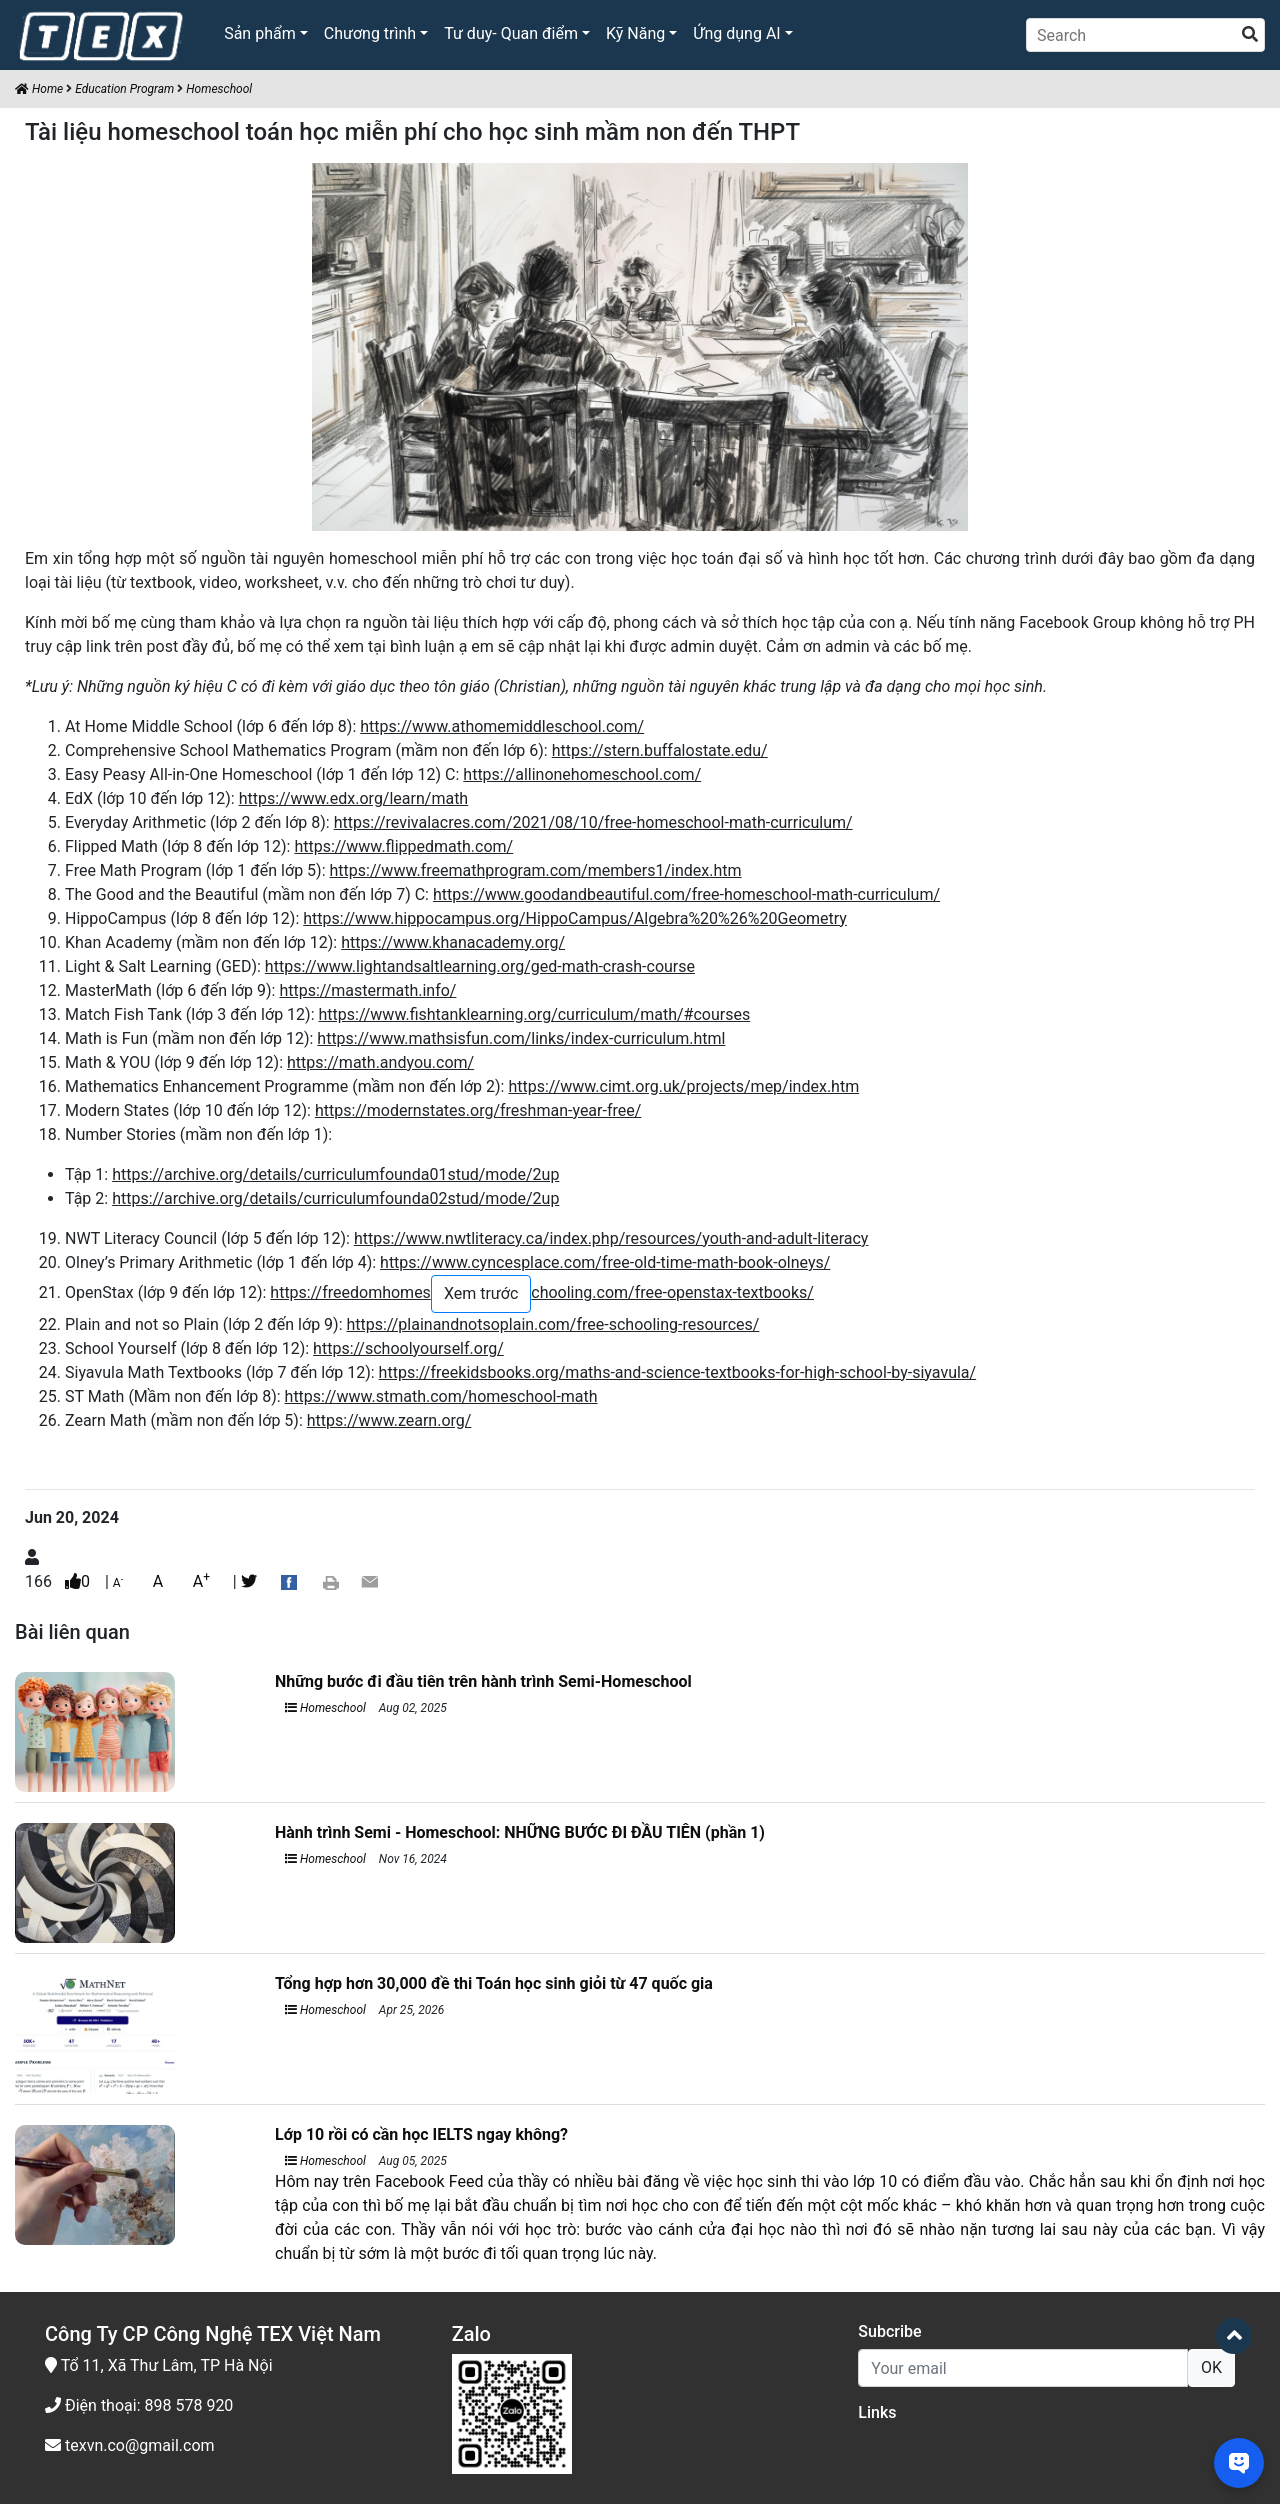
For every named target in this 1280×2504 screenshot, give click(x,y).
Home (39, 89)
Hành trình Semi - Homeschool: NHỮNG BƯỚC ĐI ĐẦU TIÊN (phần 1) (520, 1832)
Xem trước (481, 1293)
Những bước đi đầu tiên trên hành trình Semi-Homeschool (483, 1681)
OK (1211, 2367)
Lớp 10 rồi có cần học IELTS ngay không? (421, 2134)
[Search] (1145, 35)
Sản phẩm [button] (260, 33)
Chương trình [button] (370, 33)
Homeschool (219, 89)
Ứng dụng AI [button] (736, 33)
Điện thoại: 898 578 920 (139, 2405)
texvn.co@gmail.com (130, 2445)
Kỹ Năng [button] (635, 33)
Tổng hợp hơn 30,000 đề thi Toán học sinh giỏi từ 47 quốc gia (494, 1983)
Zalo (471, 2334)
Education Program (124, 89)
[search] (1250, 35)
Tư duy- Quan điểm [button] (511, 33)
